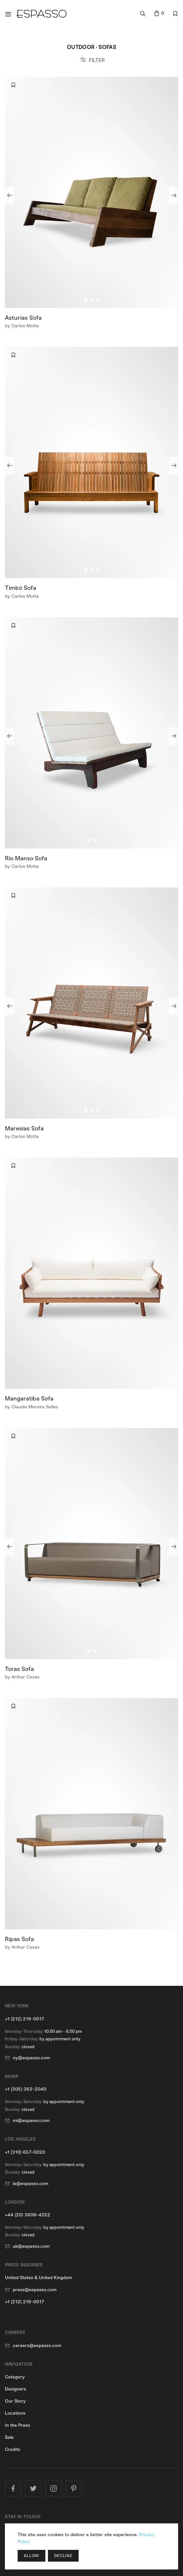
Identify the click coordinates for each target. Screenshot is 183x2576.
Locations (15, 2413)
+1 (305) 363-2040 (25, 2089)
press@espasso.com (34, 2289)
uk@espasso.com (31, 2246)
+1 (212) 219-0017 (24, 2019)
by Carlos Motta (22, 326)
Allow (31, 2555)
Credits (12, 2449)
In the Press (17, 2425)
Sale (9, 2437)
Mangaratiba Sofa (29, 1398)
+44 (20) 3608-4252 (27, 2215)
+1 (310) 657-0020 (25, 2152)
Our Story (15, 2401)
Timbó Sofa (20, 587)
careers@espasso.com (37, 2345)
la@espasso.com (30, 2183)
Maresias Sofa (24, 1128)
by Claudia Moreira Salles (31, 1407)
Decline (63, 2555)
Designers (15, 2389)
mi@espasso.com (31, 2120)
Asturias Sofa (23, 317)
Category (15, 2377)
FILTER (97, 60)
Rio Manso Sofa (26, 858)
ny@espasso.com (31, 2058)
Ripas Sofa (19, 1939)
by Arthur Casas (22, 1677)
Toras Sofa (19, 1669)
